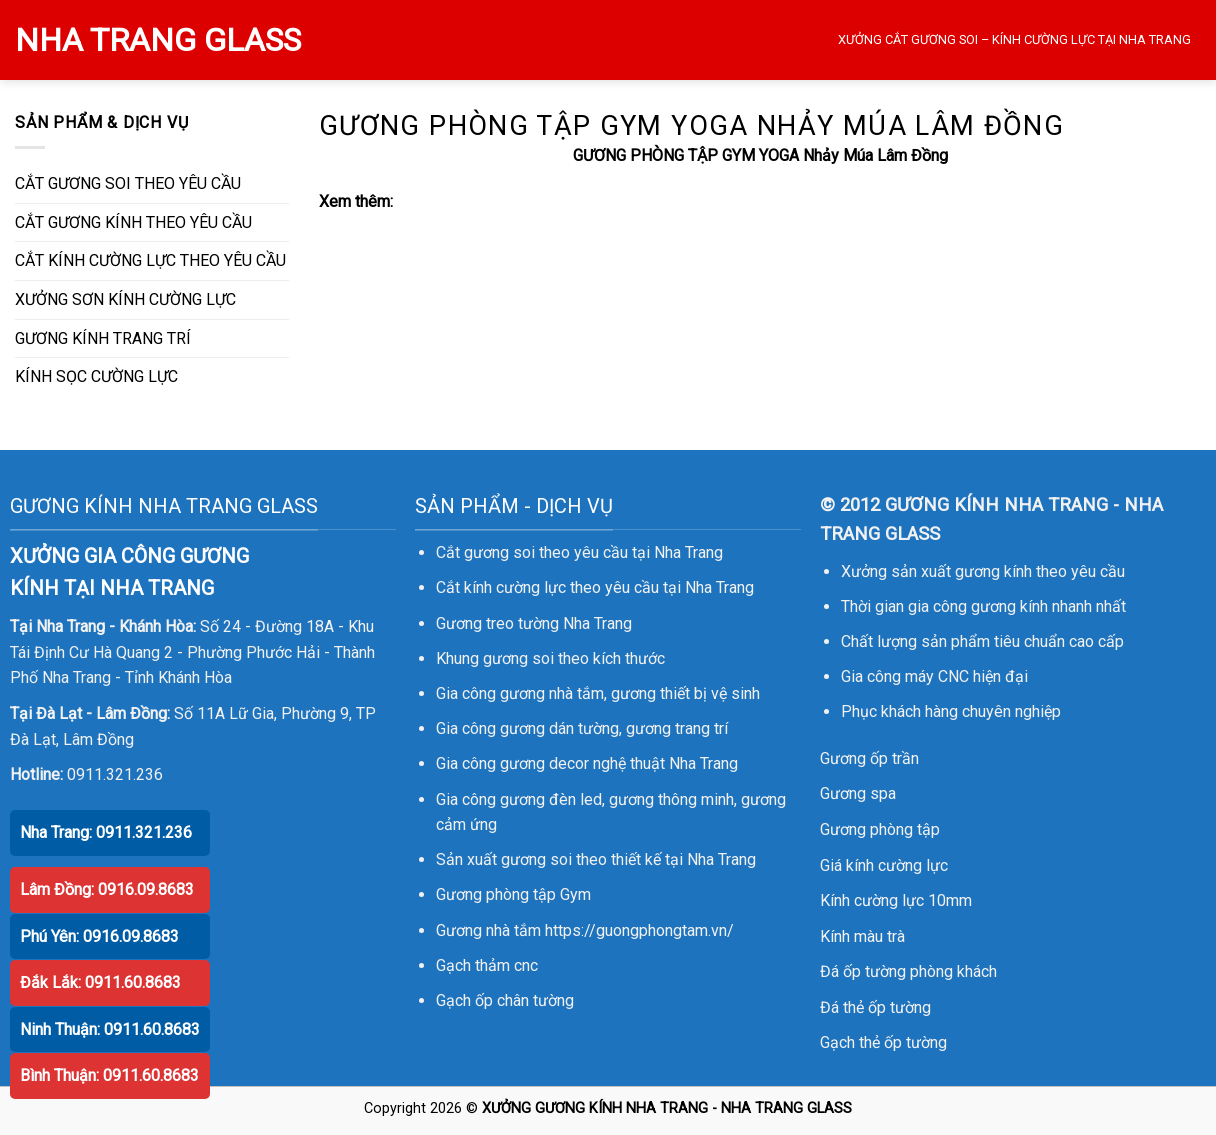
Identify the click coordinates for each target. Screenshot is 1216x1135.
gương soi (518, 658)
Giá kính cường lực (884, 865)
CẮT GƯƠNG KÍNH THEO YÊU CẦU (133, 222)
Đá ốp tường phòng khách (908, 971)
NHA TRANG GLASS (158, 40)
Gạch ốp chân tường (505, 1000)
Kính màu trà (862, 936)
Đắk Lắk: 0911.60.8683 (100, 982)
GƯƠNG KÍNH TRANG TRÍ (103, 338)
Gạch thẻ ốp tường (883, 1042)
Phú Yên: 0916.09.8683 (99, 936)
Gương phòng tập (880, 829)
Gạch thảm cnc (487, 965)
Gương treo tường (497, 623)
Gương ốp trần (869, 758)
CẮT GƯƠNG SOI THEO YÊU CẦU (128, 183)
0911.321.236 (115, 774)
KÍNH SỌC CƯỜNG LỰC (96, 376)
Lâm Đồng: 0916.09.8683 (107, 889)
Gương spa (858, 793)
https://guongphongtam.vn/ (639, 930)
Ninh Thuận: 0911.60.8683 (110, 1029)
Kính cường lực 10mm (896, 900)
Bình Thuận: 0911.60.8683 (109, 1075)
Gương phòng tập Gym (513, 894)
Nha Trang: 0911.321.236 (106, 832)
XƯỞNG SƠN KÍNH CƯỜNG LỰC (125, 299)
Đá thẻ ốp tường (875, 1007)
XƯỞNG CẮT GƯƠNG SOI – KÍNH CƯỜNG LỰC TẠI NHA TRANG (1014, 39)
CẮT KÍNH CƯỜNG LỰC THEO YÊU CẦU (150, 260)
